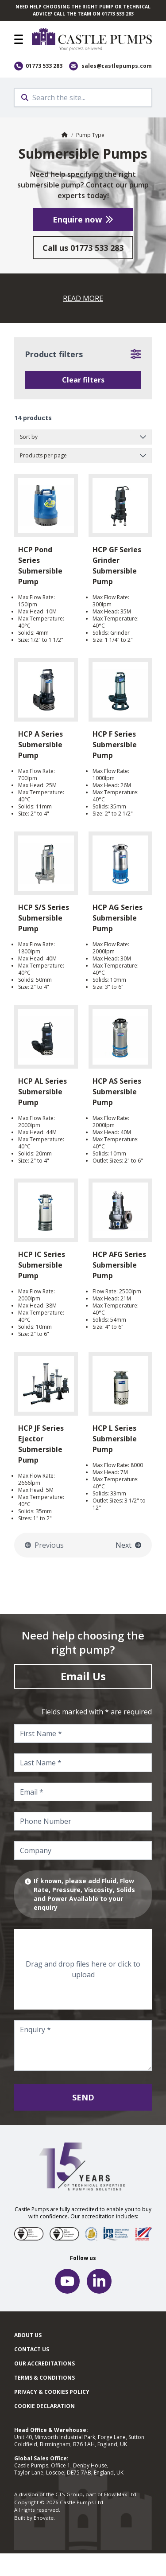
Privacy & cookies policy (51, 2392)
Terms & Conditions (44, 2377)
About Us (28, 2335)
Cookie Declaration (44, 2406)
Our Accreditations (44, 2363)
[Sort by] (83, 437)
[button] (18, 39)
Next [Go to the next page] (128, 1545)
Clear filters (83, 380)
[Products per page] (83, 455)
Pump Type (90, 135)
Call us (83, 247)
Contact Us (31, 2349)
